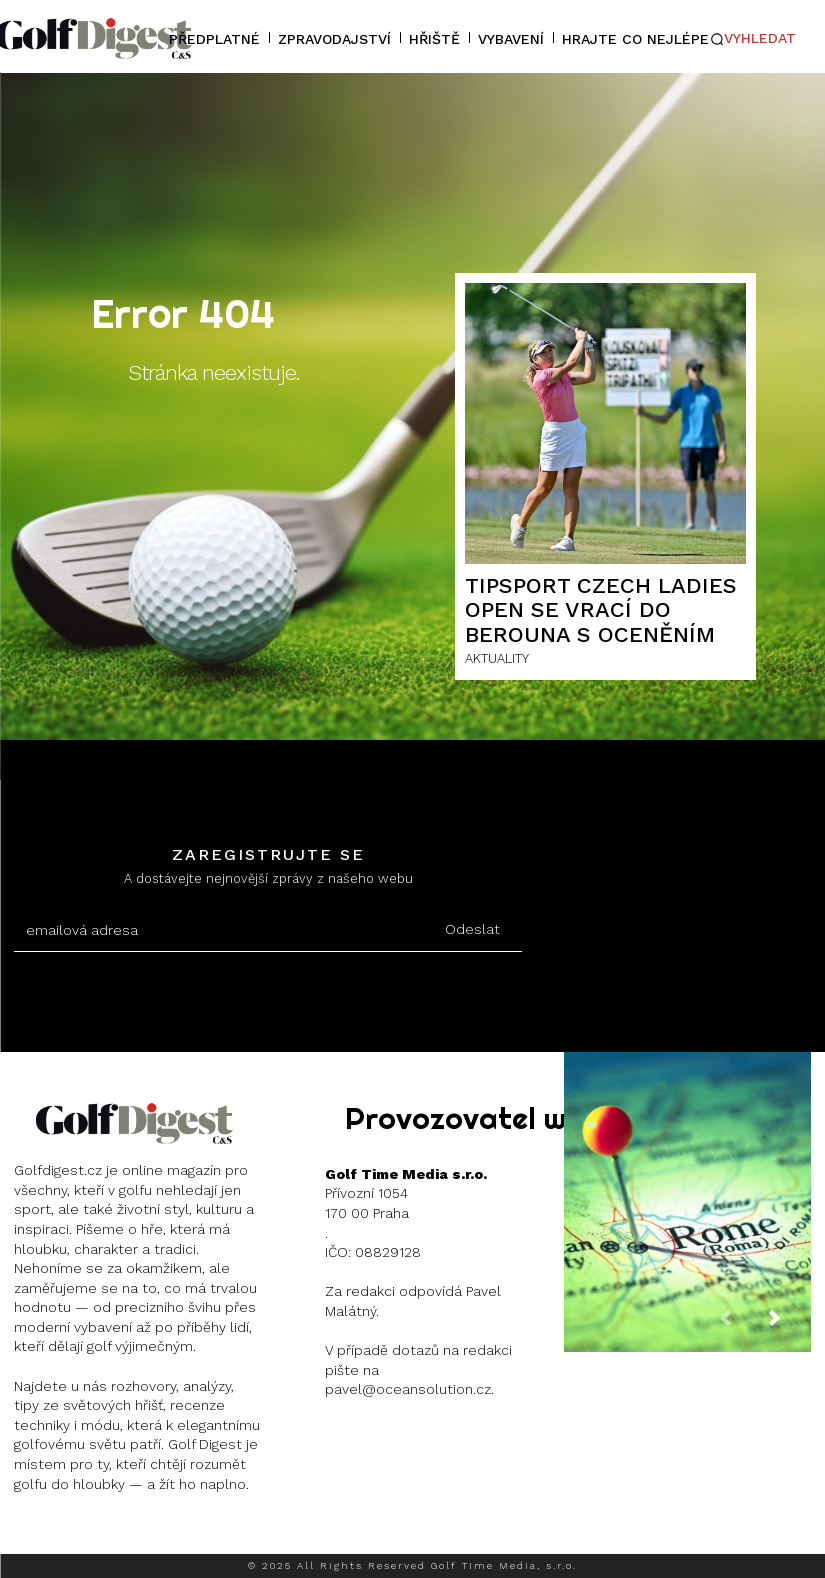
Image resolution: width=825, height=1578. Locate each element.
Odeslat (472, 929)
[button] (753, 39)
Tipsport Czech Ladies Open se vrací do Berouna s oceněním (601, 609)
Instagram (86, 1533)
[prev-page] (741, 1327)
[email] (218, 931)
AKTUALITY (497, 658)
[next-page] (790, 1327)
